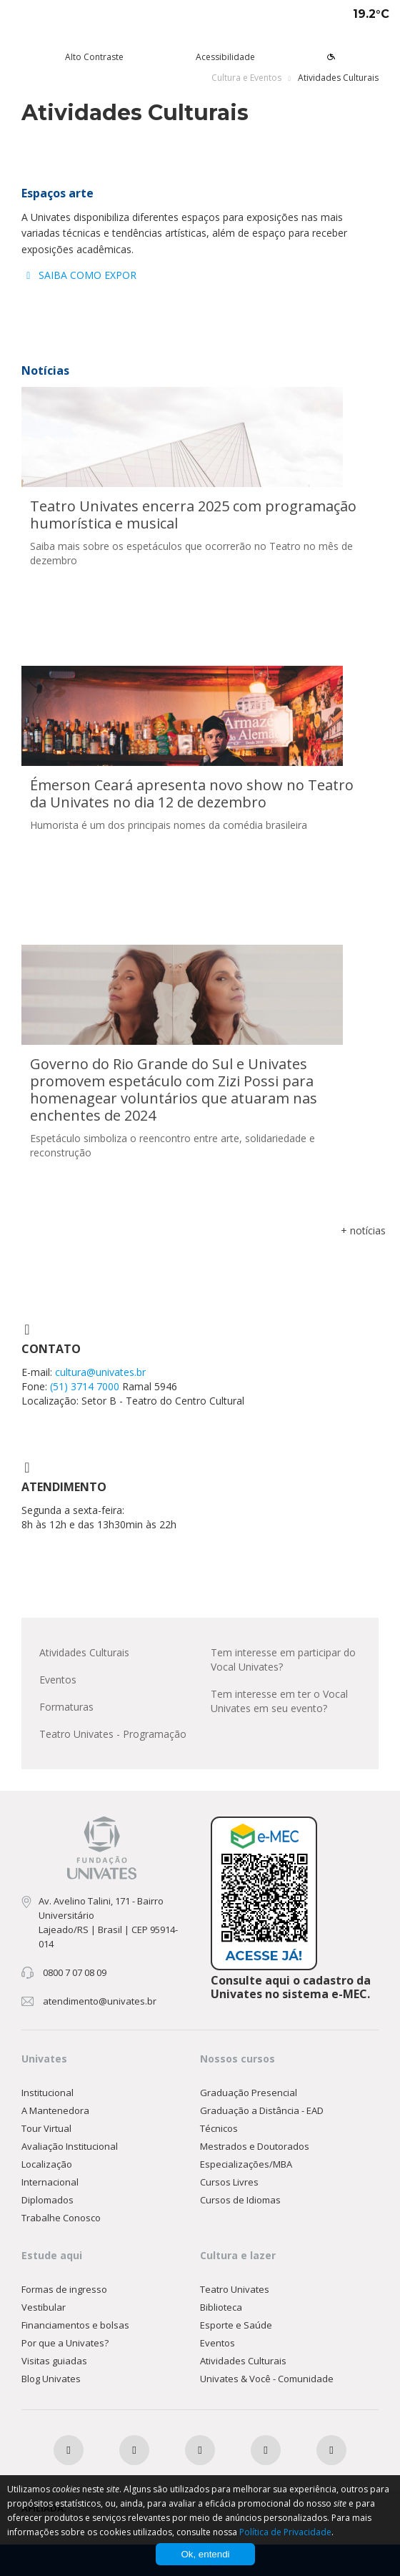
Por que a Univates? (65, 2342)
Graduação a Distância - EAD (262, 2110)
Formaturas (66, 1707)
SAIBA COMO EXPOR (78, 275)
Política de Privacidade (285, 2532)
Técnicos (219, 2128)
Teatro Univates (234, 2289)
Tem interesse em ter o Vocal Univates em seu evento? (279, 1701)
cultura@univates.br (100, 1372)
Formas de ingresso (64, 2289)
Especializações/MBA (246, 2164)
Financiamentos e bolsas (75, 2325)
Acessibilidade (225, 57)
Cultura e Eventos (246, 78)
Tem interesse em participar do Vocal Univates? (283, 1659)
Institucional (47, 2092)
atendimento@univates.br (99, 2001)
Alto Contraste (94, 57)
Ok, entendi (205, 2554)
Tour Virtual (46, 2128)
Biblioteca (221, 2307)
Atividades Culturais (84, 1652)
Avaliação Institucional (69, 2146)
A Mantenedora (55, 2110)
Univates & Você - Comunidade (267, 2378)
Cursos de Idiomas (240, 2199)
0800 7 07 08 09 (74, 1972)
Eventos (57, 1679)
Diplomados (47, 2199)
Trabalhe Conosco (61, 2217)
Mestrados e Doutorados (254, 2146)
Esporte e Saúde (236, 2325)
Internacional (50, 2182)
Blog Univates (51, 2378)
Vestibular (43, 2307)
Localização (46, 2164)
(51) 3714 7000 (86, 1386)
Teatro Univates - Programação (112, 1734)
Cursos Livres (229, 2182)
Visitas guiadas (54, 2360)
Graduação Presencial (248, 2092)
